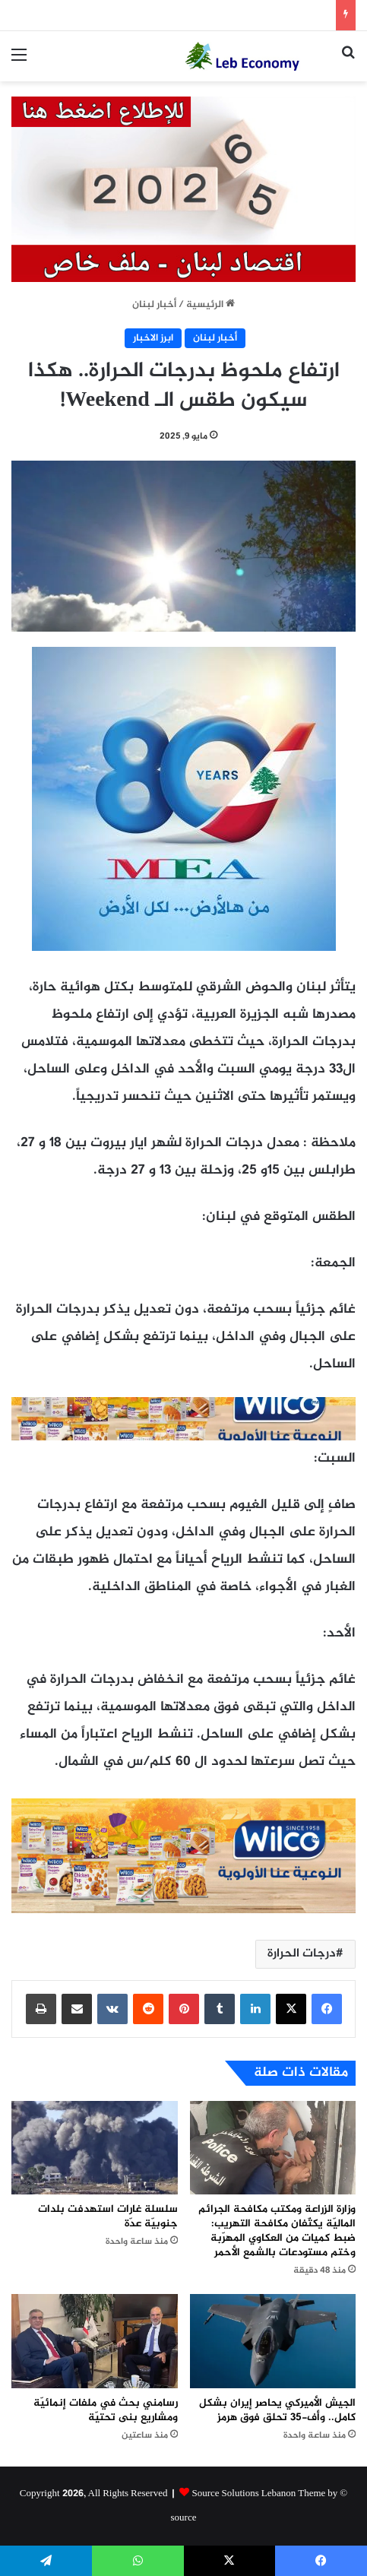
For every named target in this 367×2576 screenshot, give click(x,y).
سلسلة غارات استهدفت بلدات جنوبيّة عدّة (108, 2216)
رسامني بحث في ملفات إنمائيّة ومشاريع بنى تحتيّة (105, 2410)
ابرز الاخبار (153, 338)
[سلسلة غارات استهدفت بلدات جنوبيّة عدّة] (94, 2147)
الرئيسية (210, 304)
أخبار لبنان (154, 304)
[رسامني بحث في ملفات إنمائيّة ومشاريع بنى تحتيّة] (94, 2340)
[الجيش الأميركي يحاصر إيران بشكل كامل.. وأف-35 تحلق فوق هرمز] (273, 2340)
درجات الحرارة (301, 1954)
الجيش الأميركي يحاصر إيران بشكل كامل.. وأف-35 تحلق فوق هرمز (277, 2410)
